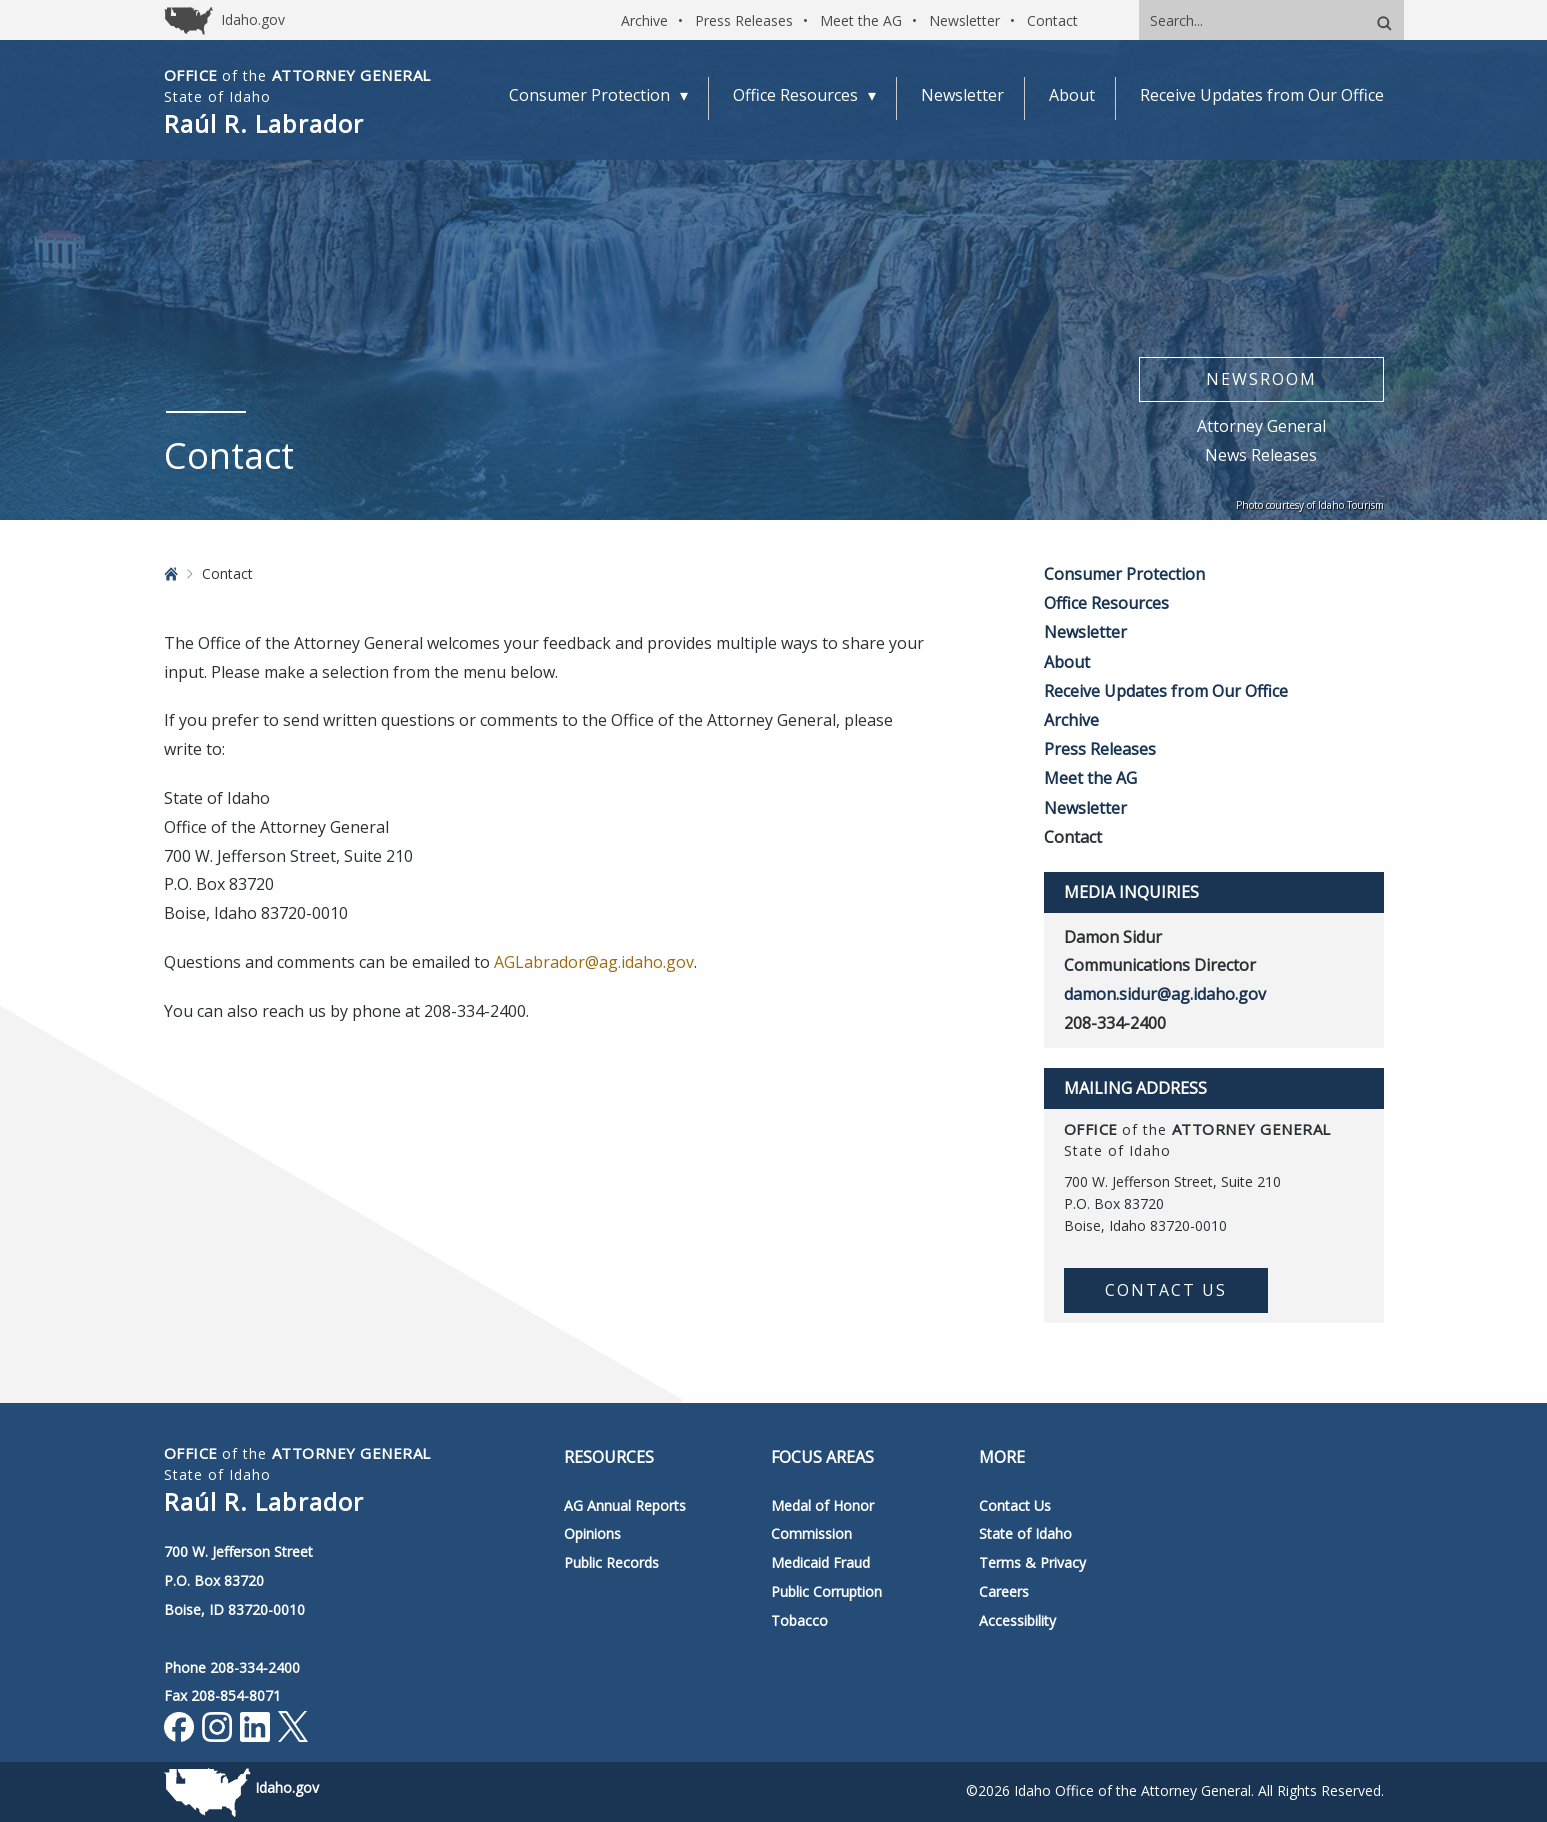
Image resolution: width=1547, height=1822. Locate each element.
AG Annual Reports (625, 1505)
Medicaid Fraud (820, 1562)
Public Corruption (826, 1591)
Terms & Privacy (1032, 1562)
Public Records (611, 1562)
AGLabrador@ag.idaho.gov (594, 962)
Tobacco (799, 1620)
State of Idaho (1025, 1533)
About (1067, 662)
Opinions (592, 1533)
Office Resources (1106, 603)
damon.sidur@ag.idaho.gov (1165, 994)
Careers (1004, 1591)
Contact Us (1166, 1290)
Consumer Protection (1124, 574)
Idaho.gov (287, 1787)
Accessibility (1017, 1620)
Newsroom (1261, 379)
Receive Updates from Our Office (1166, 691)
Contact (1052, 20)
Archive (644, 20)
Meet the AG (861, 20)
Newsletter (964, 20)
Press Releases (744, 20)
